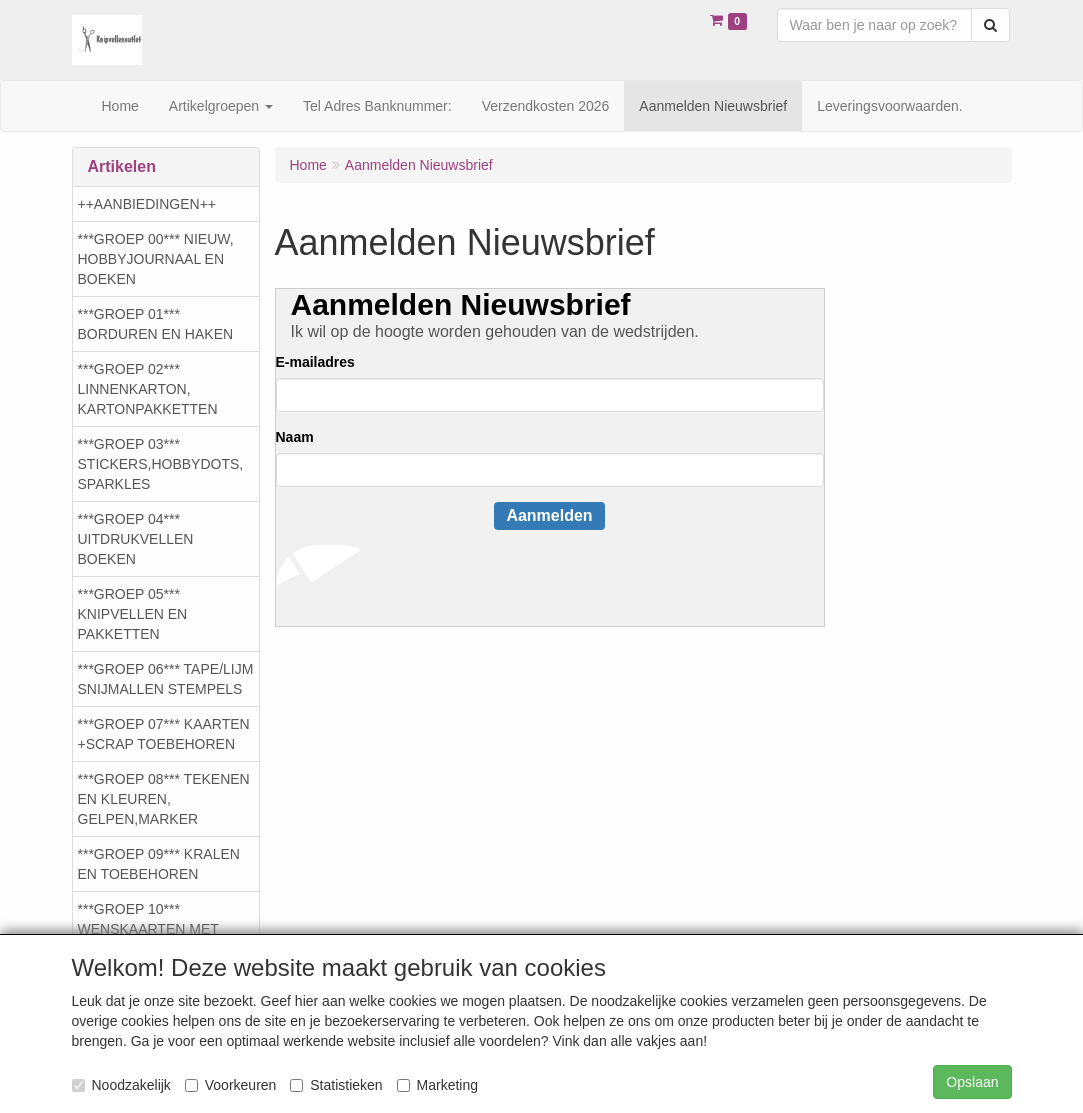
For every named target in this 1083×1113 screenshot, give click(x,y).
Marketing (437, 1085)
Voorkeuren (231, 1085)
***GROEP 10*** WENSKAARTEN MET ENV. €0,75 (148, 929)
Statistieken (336, 1085)
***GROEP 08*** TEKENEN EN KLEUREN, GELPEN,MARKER (164, 799)
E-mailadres (315, 362)
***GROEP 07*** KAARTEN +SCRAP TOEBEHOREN (164, 734)
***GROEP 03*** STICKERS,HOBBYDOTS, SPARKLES (161, 464)
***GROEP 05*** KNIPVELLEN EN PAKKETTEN (133, 614)
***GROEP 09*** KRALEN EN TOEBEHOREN (159, 864)
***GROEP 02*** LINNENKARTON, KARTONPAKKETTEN (148, 389)
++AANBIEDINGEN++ (147, 204)
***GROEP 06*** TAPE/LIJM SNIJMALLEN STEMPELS (166, 679)
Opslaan (972, 1082)
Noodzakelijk (121, 1085)
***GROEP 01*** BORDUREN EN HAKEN (156, 324)
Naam (295, 437)
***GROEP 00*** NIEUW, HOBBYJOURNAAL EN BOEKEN (156, 259)
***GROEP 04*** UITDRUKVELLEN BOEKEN (136, 539)
